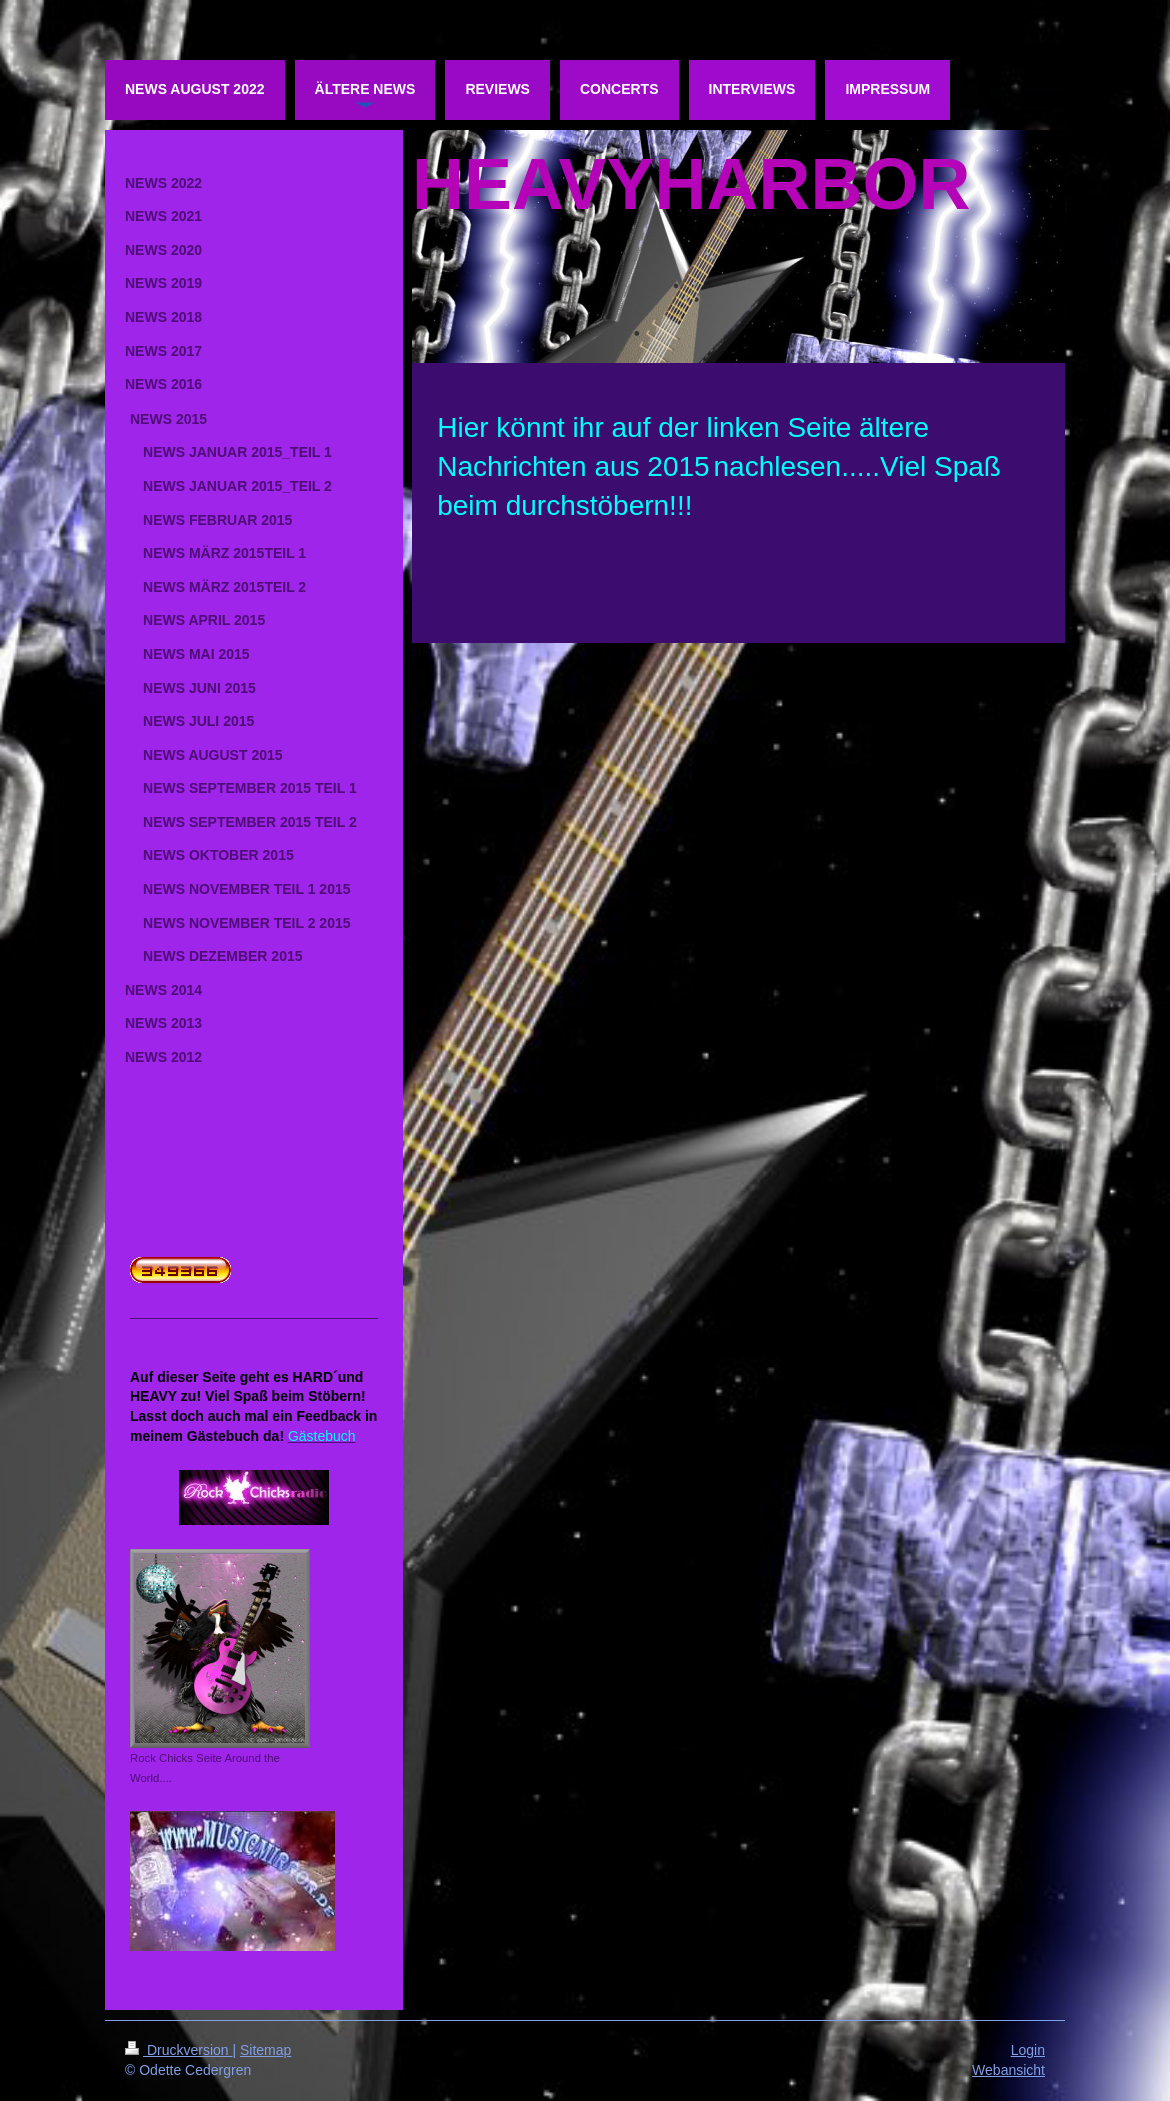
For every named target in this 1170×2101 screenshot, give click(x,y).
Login (1028, 2050)
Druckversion (178, 2050)
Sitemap (265, 2050)
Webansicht (1008, 2070)
